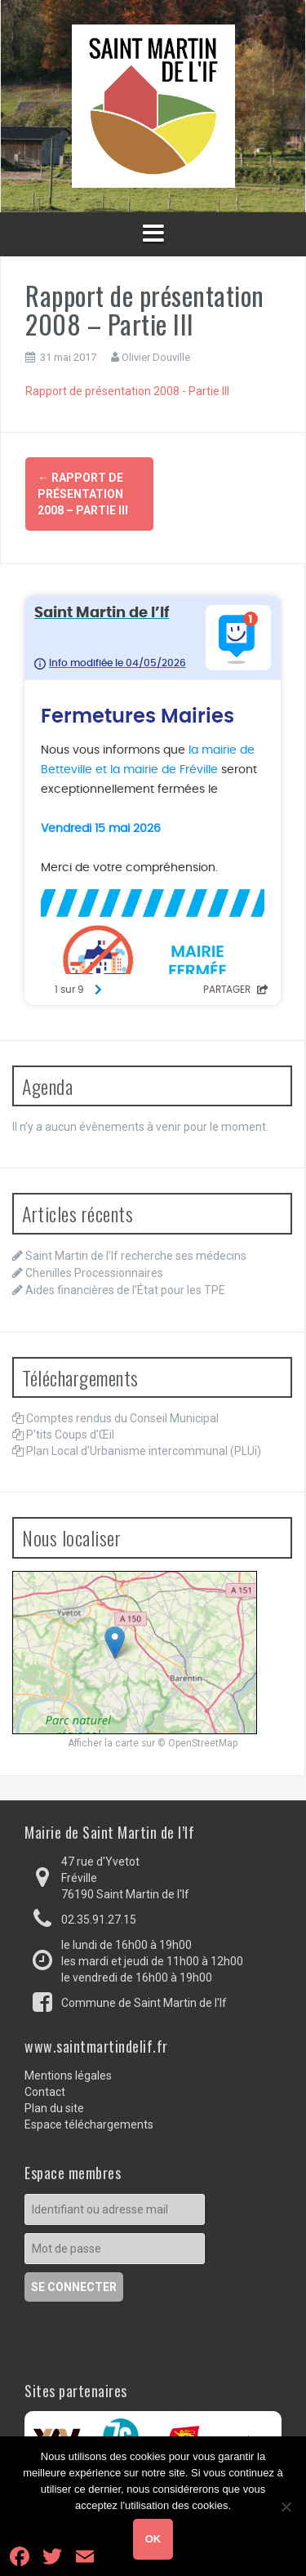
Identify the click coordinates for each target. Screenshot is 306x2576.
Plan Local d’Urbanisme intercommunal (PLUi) (143, 1450)
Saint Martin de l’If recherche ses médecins (135, 1255)
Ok (153, 2539)
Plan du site (54, 2108)
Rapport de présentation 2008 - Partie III (127, 391)
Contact (44, 2091)
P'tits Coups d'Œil (70, 1434)
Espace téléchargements (88, 2124)
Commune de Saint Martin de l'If (144, 2002)
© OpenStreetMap (197, 1743)
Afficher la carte (103, 1743)
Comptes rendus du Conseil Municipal (122, 1418)
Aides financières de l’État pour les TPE (125, 1290)
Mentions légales (68, 2075)
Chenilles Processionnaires (94, 1272)
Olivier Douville (156, 357)
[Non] (285, 2506)
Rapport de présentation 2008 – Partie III (83, 494)
